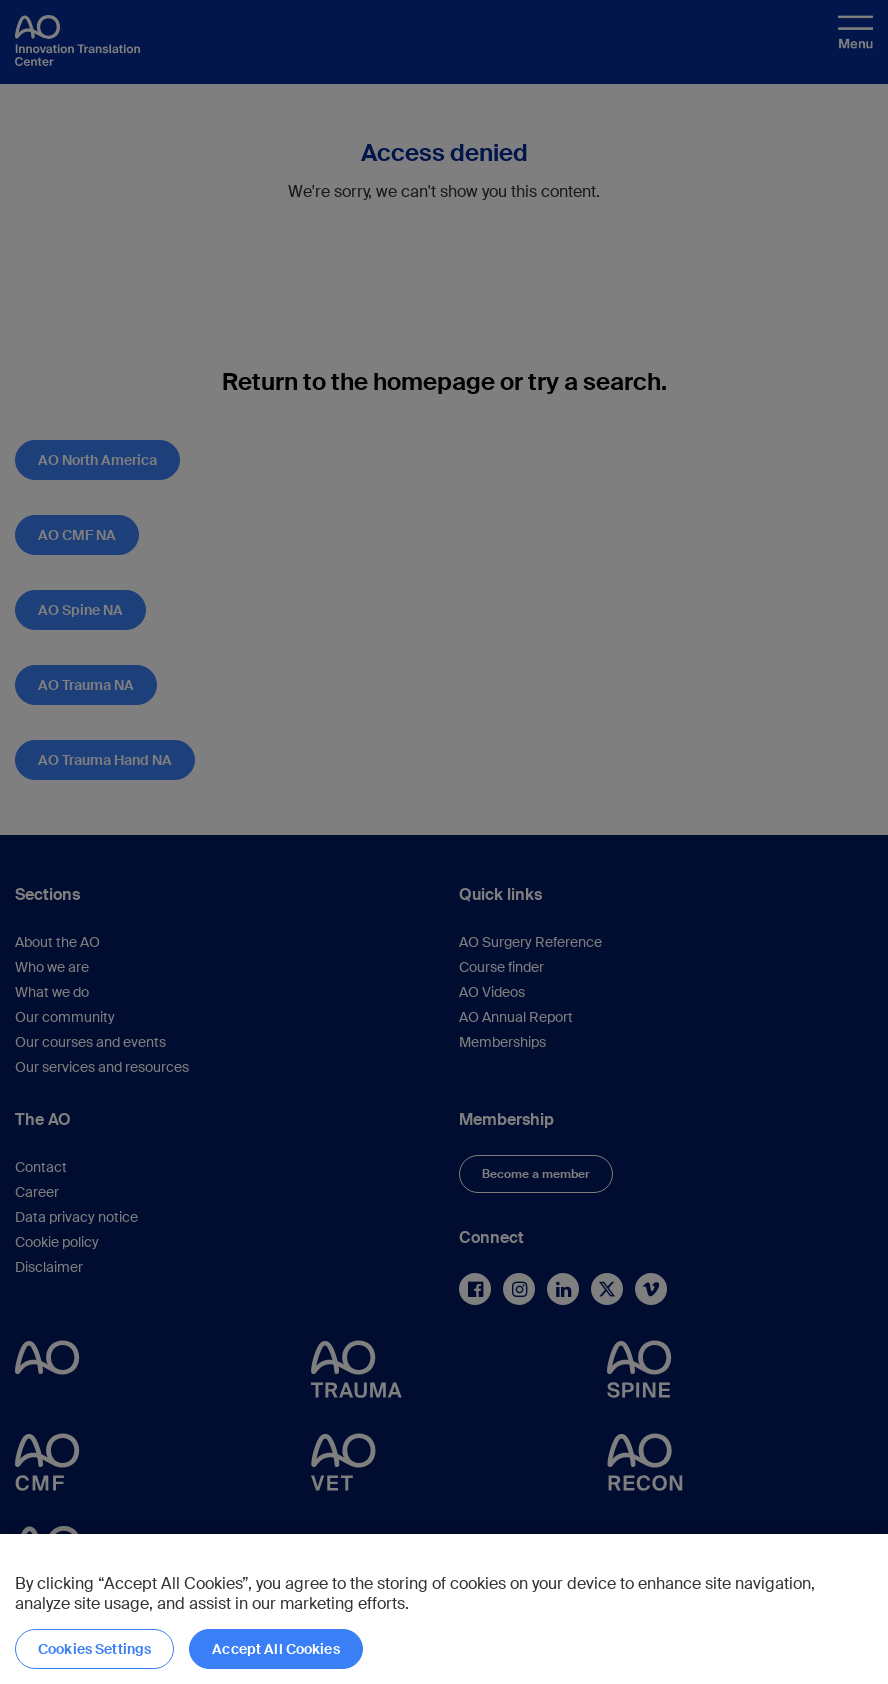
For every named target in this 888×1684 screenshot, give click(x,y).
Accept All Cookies (276, 1649)
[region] (444, 1609)
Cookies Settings (94, 1649)
